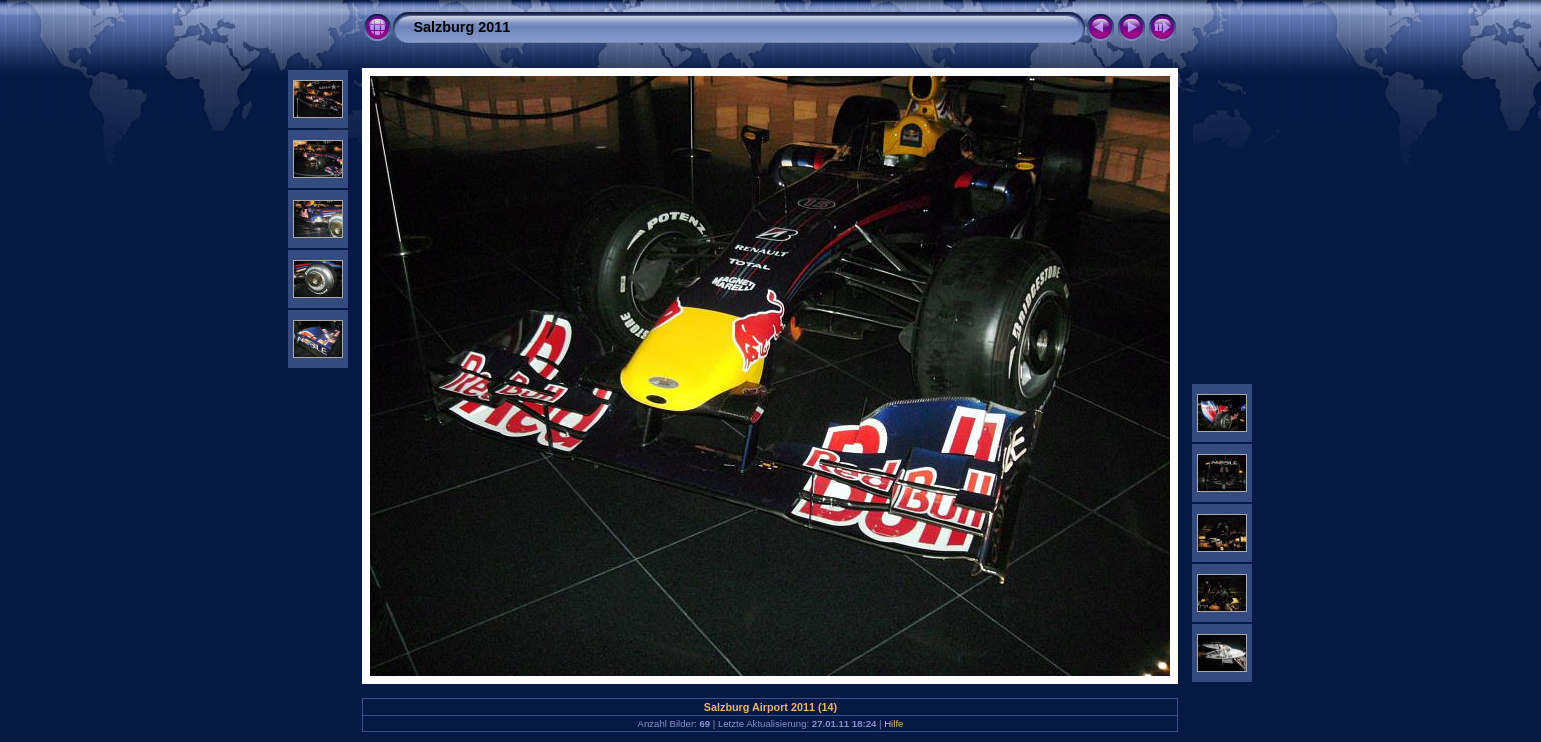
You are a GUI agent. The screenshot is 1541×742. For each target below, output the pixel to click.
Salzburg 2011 (461, 27)
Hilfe (893, 723)
